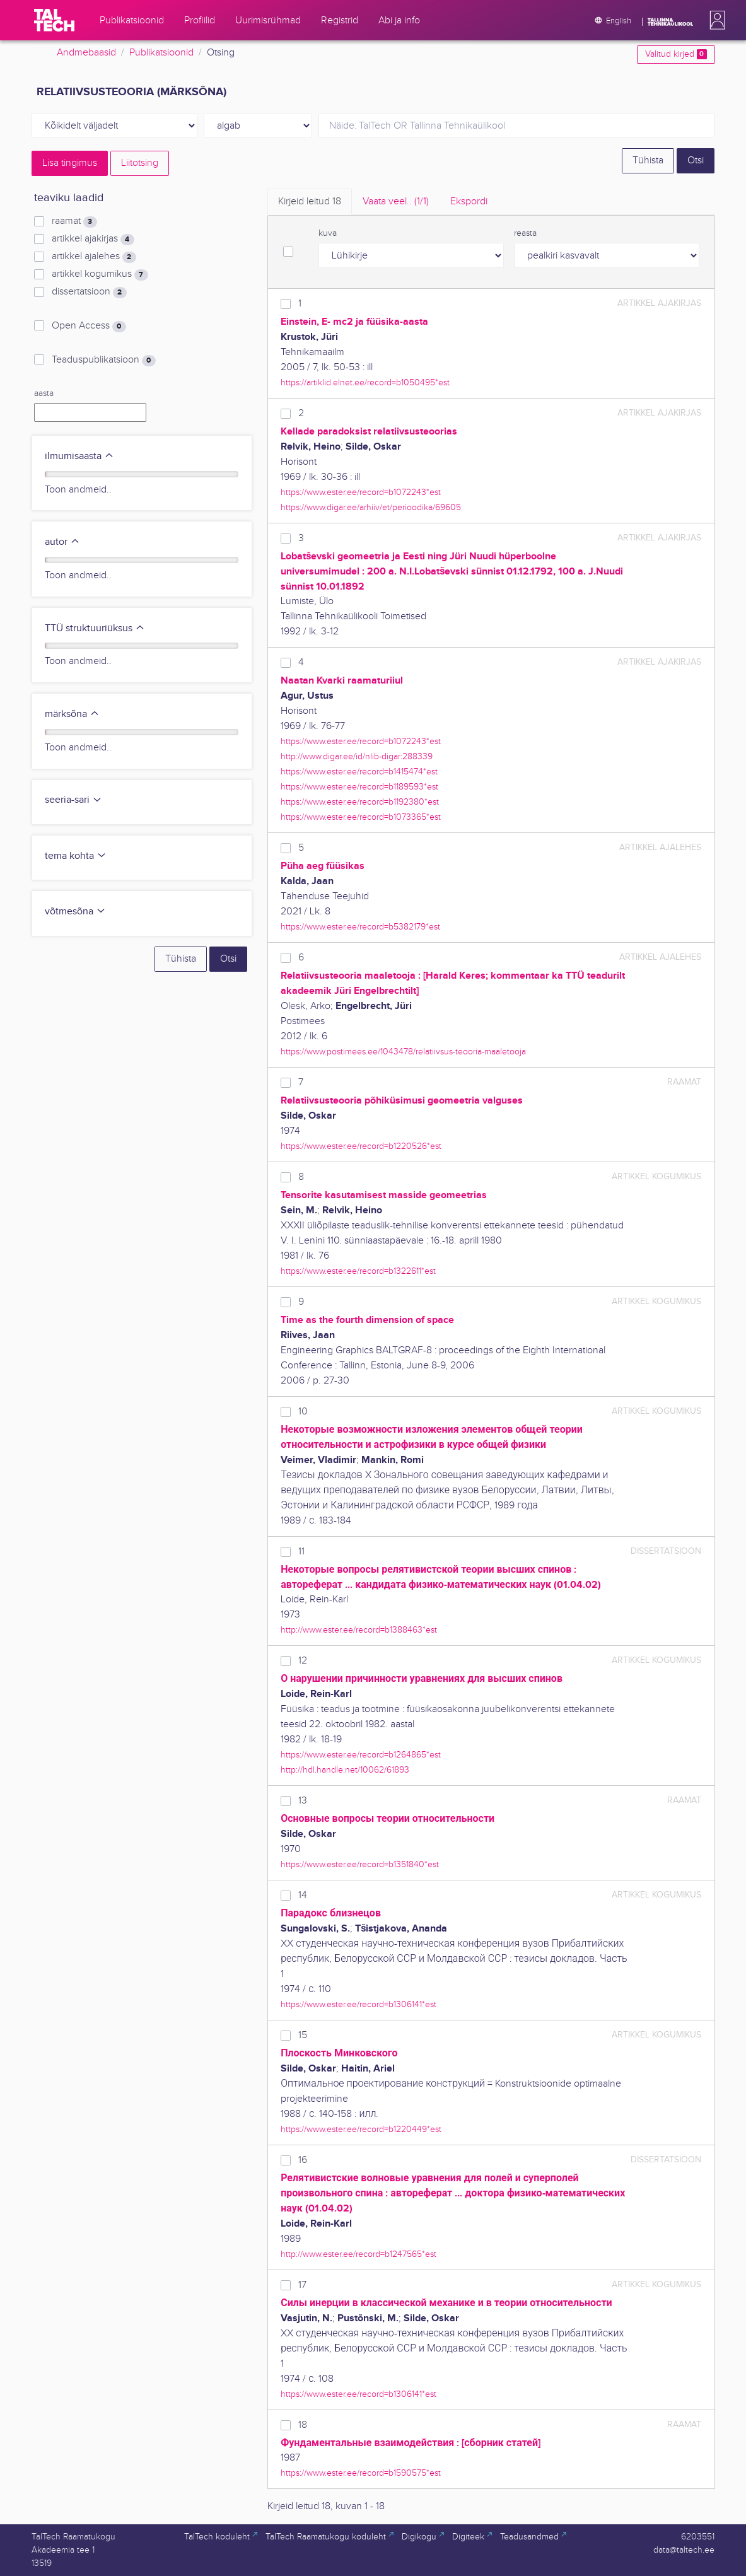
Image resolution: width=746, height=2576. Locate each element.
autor (62, 542)
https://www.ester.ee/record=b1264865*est (361, 1754)
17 (302, 2285)
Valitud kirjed (675, 54)
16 (302, 2160)
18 (302, 2425)
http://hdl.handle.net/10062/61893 (345, 1769)
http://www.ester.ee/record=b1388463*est (359, 1629)
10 (303, 1412)
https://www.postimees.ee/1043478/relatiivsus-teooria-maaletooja (403, 1051)
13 (302, 1801)
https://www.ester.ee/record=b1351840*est (360, 1864)
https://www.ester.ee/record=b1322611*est (358, 1271)
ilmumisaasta (79, 456)
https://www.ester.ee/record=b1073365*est (361, 817)
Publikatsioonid (161, 53)
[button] (715, 20)
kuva (327, 233)
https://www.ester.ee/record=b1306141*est (358, 2004)
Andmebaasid (86, 53)
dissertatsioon (89, 292)
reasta (525, 233)
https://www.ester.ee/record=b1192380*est (360, 801)
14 (302, 1895)
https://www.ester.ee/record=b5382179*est (360, 926)
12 (302, 1661)
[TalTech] (54, 20)
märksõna (72, 714)
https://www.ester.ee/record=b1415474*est (359, 771)
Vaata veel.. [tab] (396, 201)
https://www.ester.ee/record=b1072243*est (361, 492)
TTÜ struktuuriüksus (95, 628)
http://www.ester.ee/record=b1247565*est (358, 2254)
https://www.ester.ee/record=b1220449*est (361, 2129)
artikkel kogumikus (100, 274)
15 (302, 2035)
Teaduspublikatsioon (103, 360)
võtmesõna (75, 912)
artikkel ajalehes (94, 256)
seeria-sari (73, 800)
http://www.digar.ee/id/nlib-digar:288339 (357, 756)
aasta (44, 393)
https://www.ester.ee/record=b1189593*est (359, 786)
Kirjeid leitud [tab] (309, 201)
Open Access (88, 326)
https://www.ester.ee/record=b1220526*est (361, 1146)
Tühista (647, 160)
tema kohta (76, 856)
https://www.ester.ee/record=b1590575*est (361, 2473)
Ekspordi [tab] (468, 201)
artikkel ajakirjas (93, 239)
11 (301, 1552)
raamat (74, 221)
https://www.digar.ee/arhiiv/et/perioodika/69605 (371, 507)
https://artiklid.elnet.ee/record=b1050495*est (365, 382)
